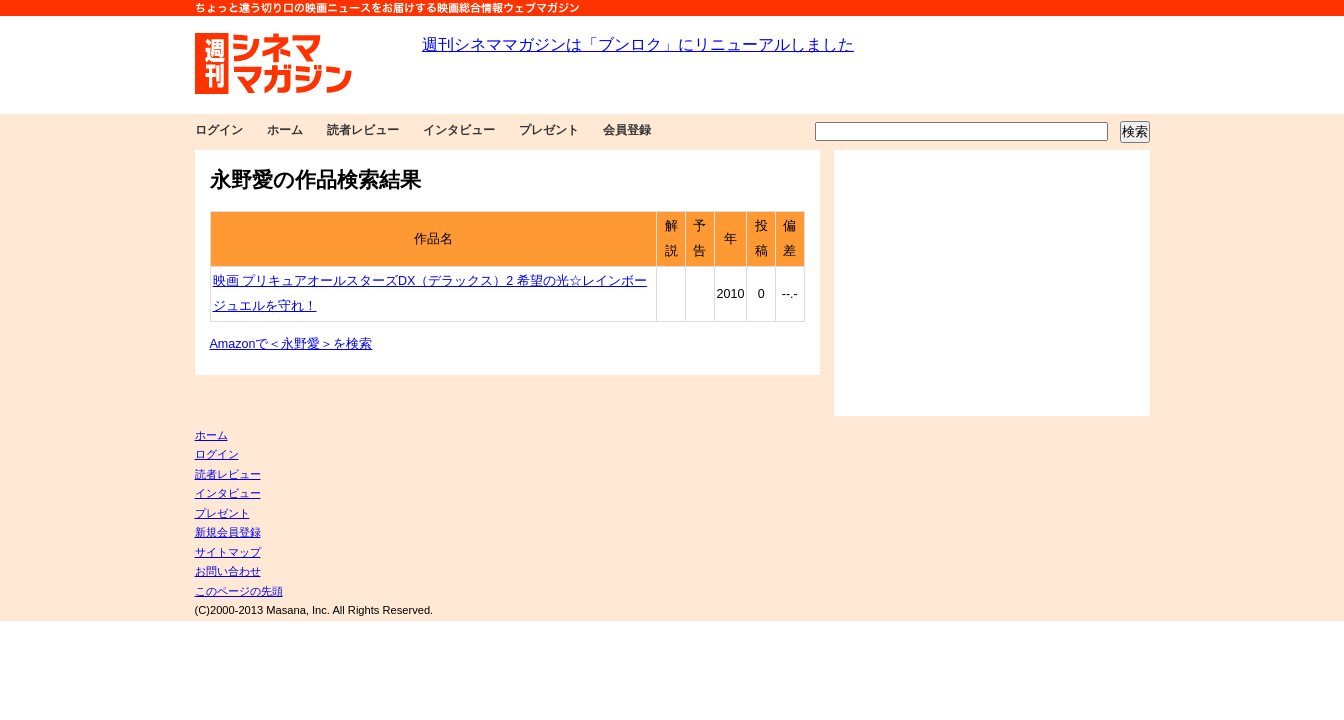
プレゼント (549, 130)
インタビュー (459, 130)
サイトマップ (228, 552)
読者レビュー (363, 130)
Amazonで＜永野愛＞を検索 (291, 344)
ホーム (285, 130)
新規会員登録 (228, 532)
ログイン (219, 130)
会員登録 (627, 130)
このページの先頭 (239, 591)
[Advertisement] (992, 283)
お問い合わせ (228, 571)
